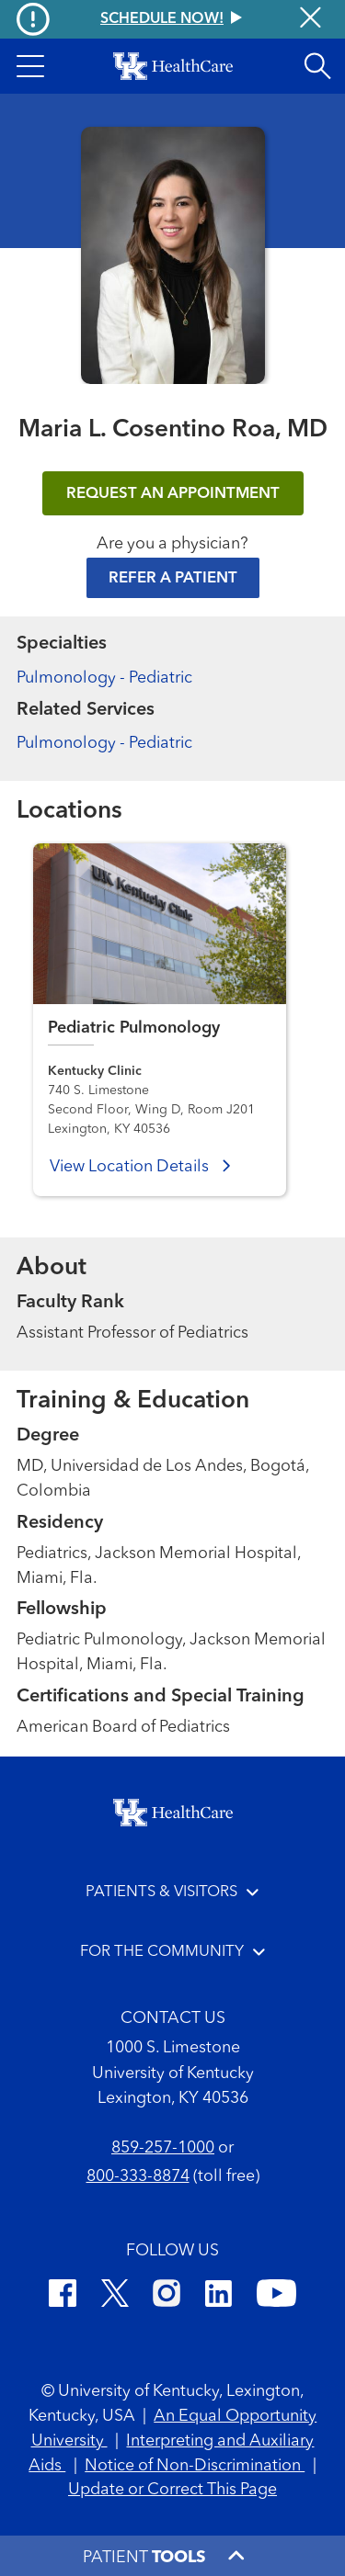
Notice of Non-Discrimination (195, 2465)
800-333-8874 (138, 2176)
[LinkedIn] (218, 2296)
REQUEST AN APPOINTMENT (173, 494)
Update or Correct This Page (172, 2489)
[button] (30, 66)
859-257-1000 (162, 2148)
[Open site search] (317, 66)
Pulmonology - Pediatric (104, 678)
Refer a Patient (173, 578)
